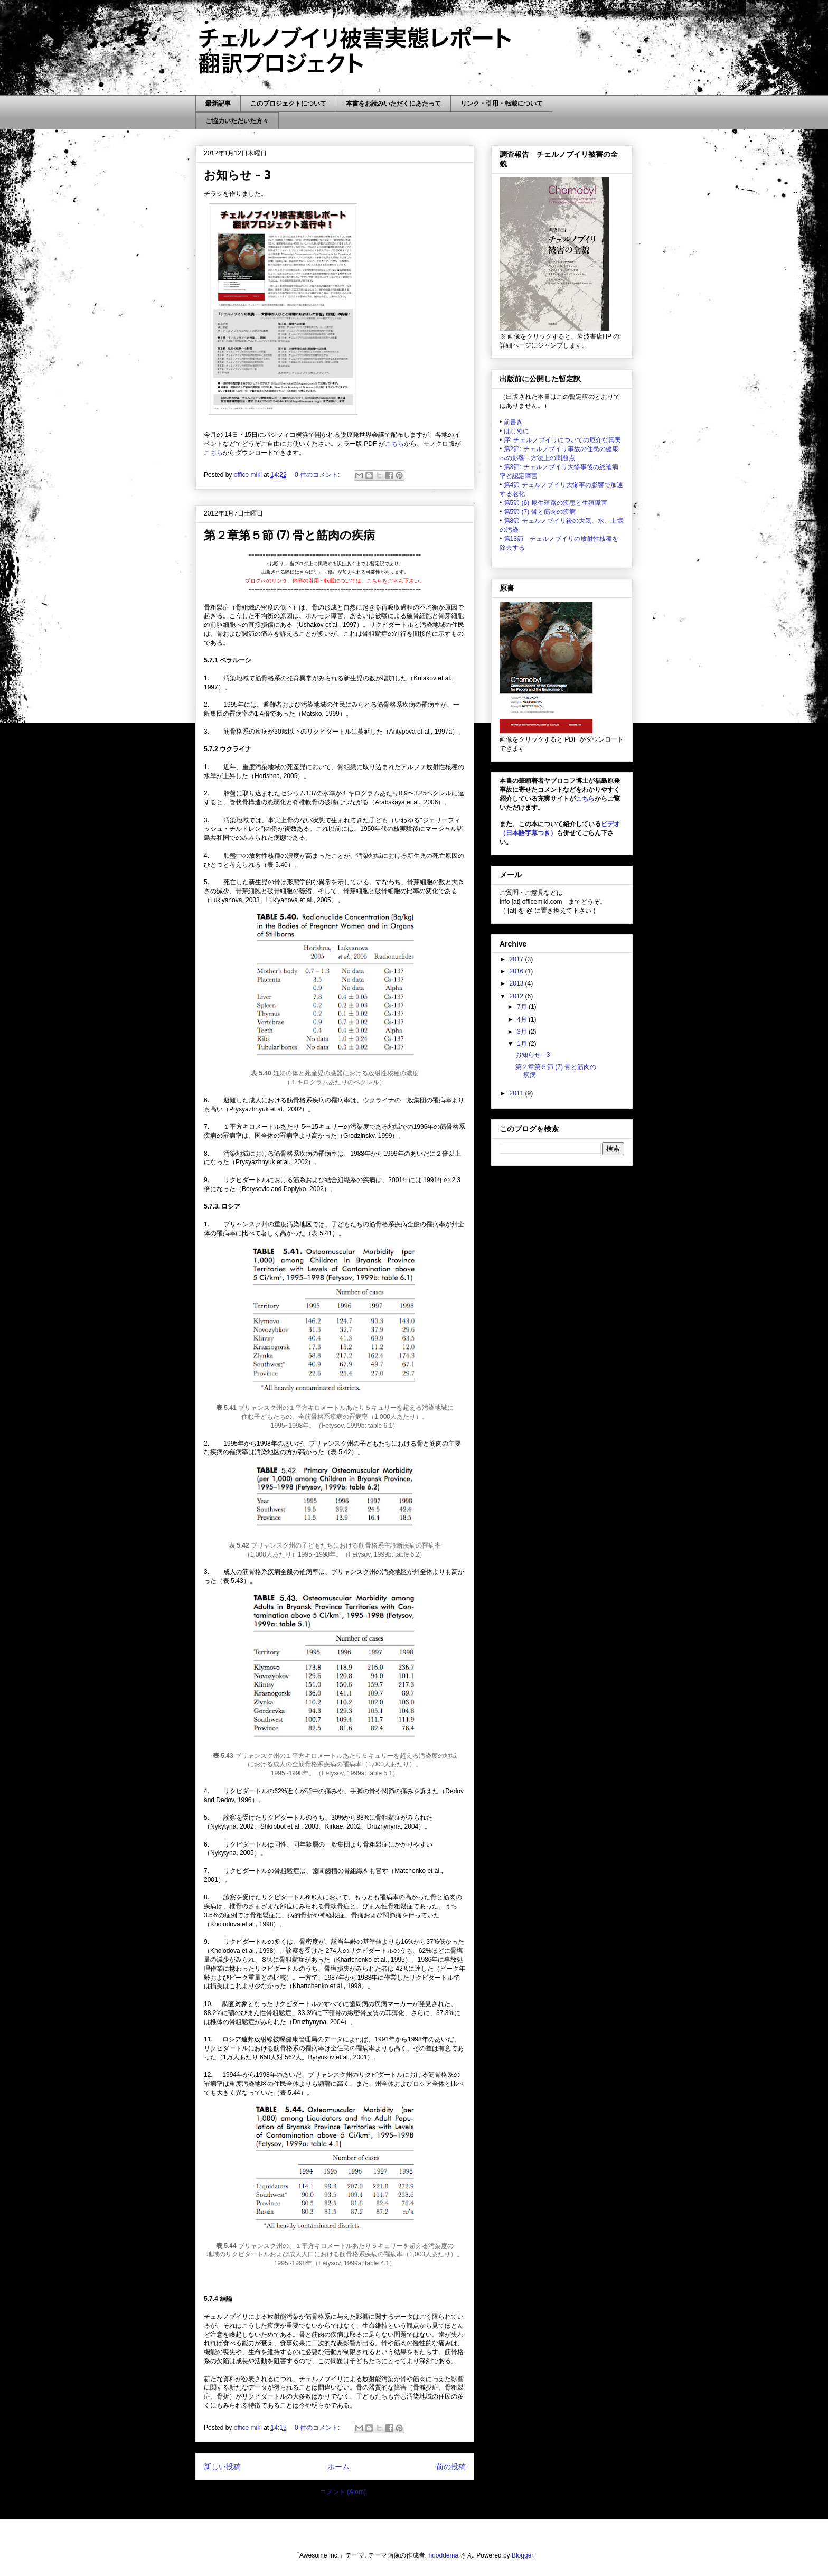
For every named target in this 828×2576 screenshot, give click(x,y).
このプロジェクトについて (288, 103)
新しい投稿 (222, 2466)
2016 (517, 971)
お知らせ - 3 (237, 174)
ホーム (338, 2466)
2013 (517, 983)
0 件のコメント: (318, 475)
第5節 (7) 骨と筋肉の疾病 (540, 512)
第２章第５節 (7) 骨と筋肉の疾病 (289, 534)
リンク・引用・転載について (501, 103)
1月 (523, 1043)
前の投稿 (451, 2466)
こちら (394, 443)
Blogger (522, 2555)
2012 (517, 996)
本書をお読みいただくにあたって (393, 103)
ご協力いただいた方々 (237, 121)
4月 (523, 1019)
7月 (523, 1006)
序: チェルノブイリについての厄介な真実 (563, 440)
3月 (523, 1031)
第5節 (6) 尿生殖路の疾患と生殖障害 (555, 503)
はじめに (516, 431)
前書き (513, 422)
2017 (517, 959)
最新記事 (218, 103)
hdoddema (444, 2555)
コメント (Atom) (343, 2492)
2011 (517, 1093)
